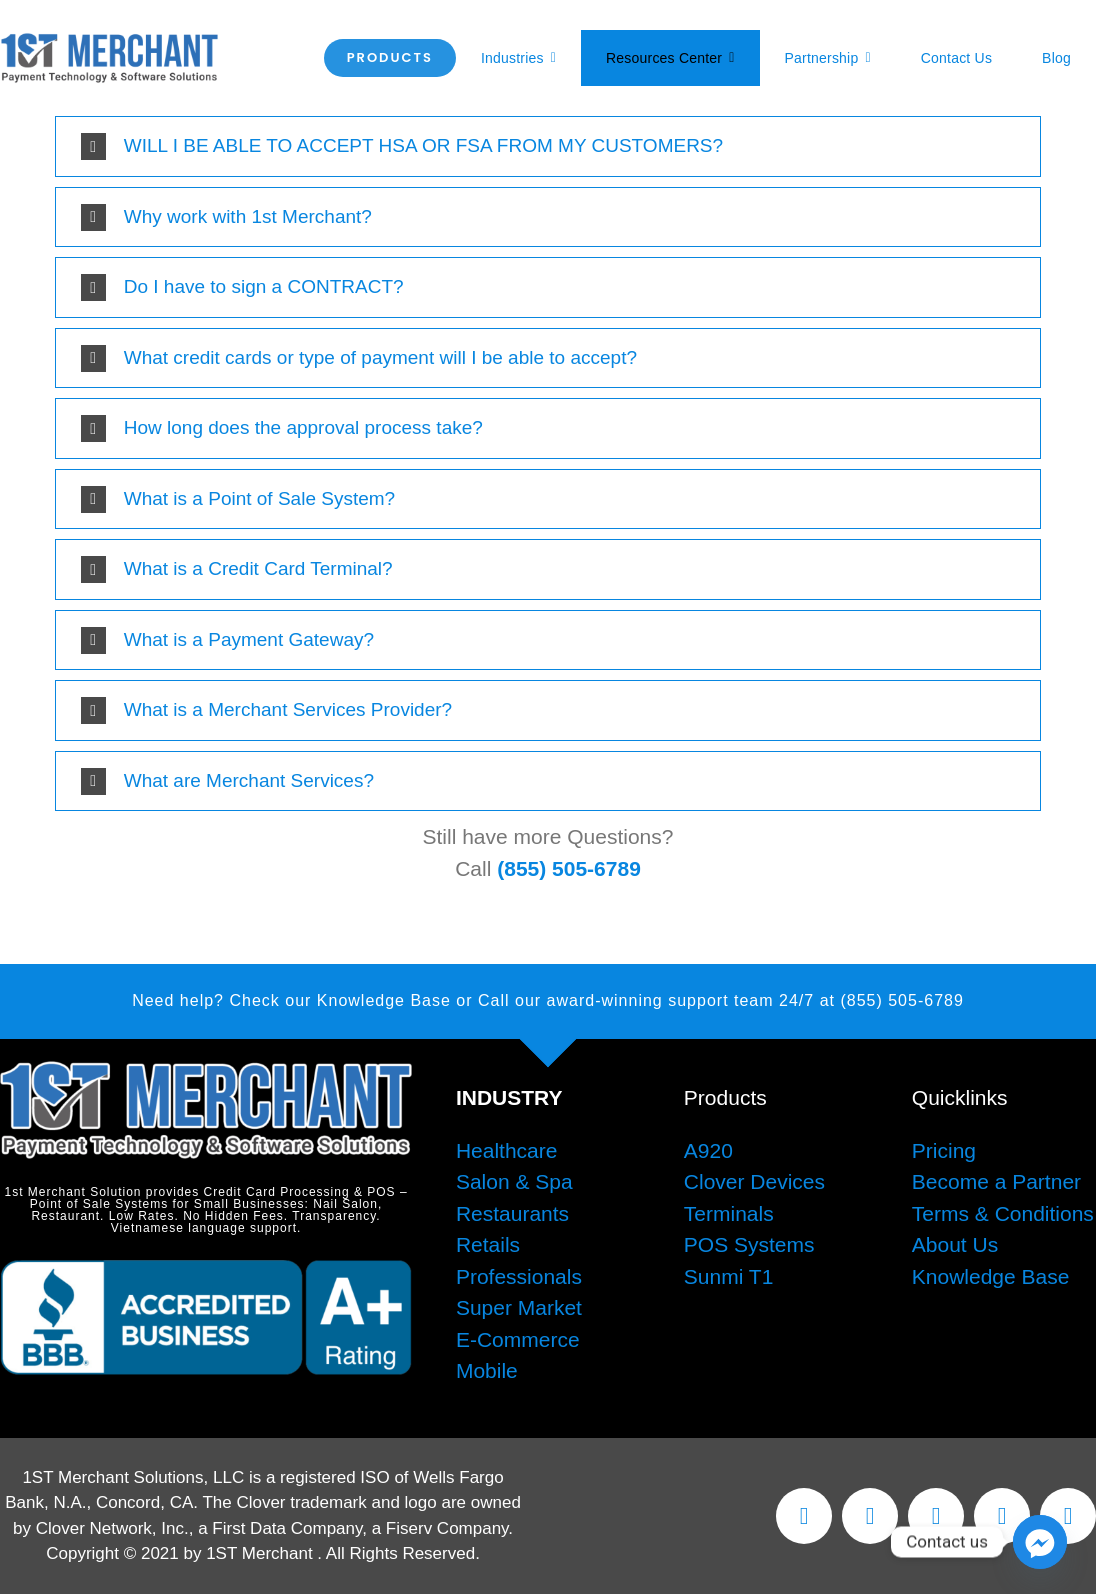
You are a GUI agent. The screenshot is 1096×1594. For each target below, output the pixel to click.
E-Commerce (518, 1339)
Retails (488, 1244)
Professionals (519, 1276)
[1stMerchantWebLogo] (109, 42)
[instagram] (936, 1516)
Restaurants (512, 1213)
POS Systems (749, 1244)
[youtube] (1002, 1516)
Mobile (487, 1370)
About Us (955, 1244)
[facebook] (804, 1516)
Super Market (519, 1307)
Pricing (944, 1150)
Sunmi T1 (729, 1276)
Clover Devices (754, 1181)
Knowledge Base (991, 1276)
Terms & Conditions (1003, 1213)
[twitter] (870, 1516)
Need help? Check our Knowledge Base (291, 1000)
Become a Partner (996, 1181)
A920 (708, 1150)
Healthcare (507, 1150)
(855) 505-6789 (569, 868)
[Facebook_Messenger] (1040, 1542)
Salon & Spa (514, 1181)
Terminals (729, 1213)
